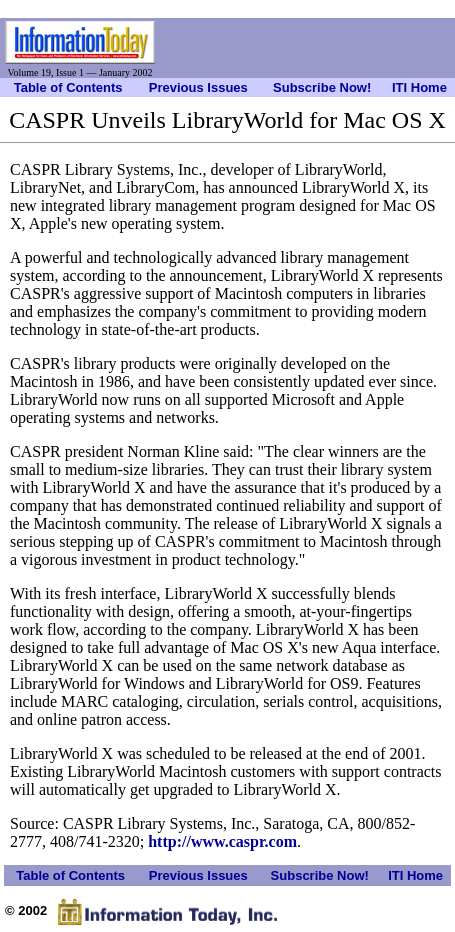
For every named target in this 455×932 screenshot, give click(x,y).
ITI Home (419, 87)
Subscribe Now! (322, 87)
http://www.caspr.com (222, 841)
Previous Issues (198, 87)
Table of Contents (68, 87)
